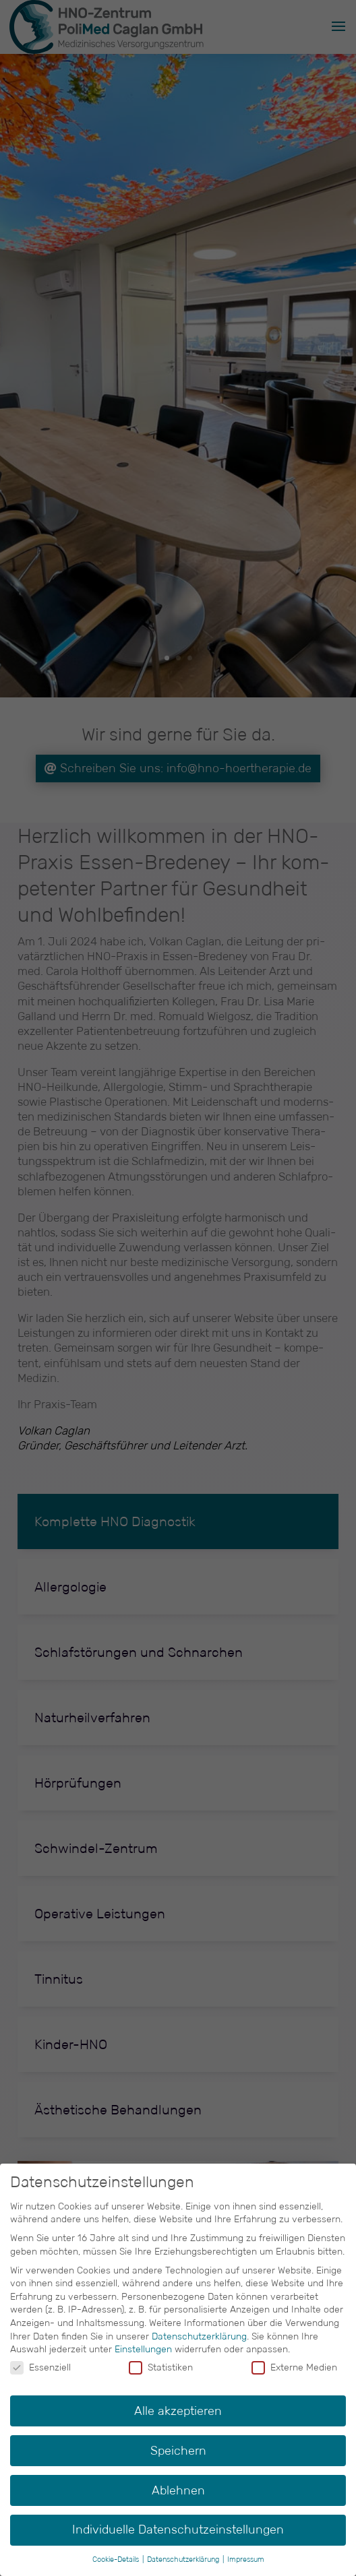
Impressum (245, 2559)
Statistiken (161, 2367)
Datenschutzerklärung (199, 2336)
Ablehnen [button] (178, 2490)
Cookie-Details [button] (116, 2559)
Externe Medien (294, 2367)
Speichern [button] (178, 2450)
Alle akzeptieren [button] (178, 2411)
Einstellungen (143, 2349)
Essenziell (40, 2367)
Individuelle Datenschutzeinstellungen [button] (178, 2529)
